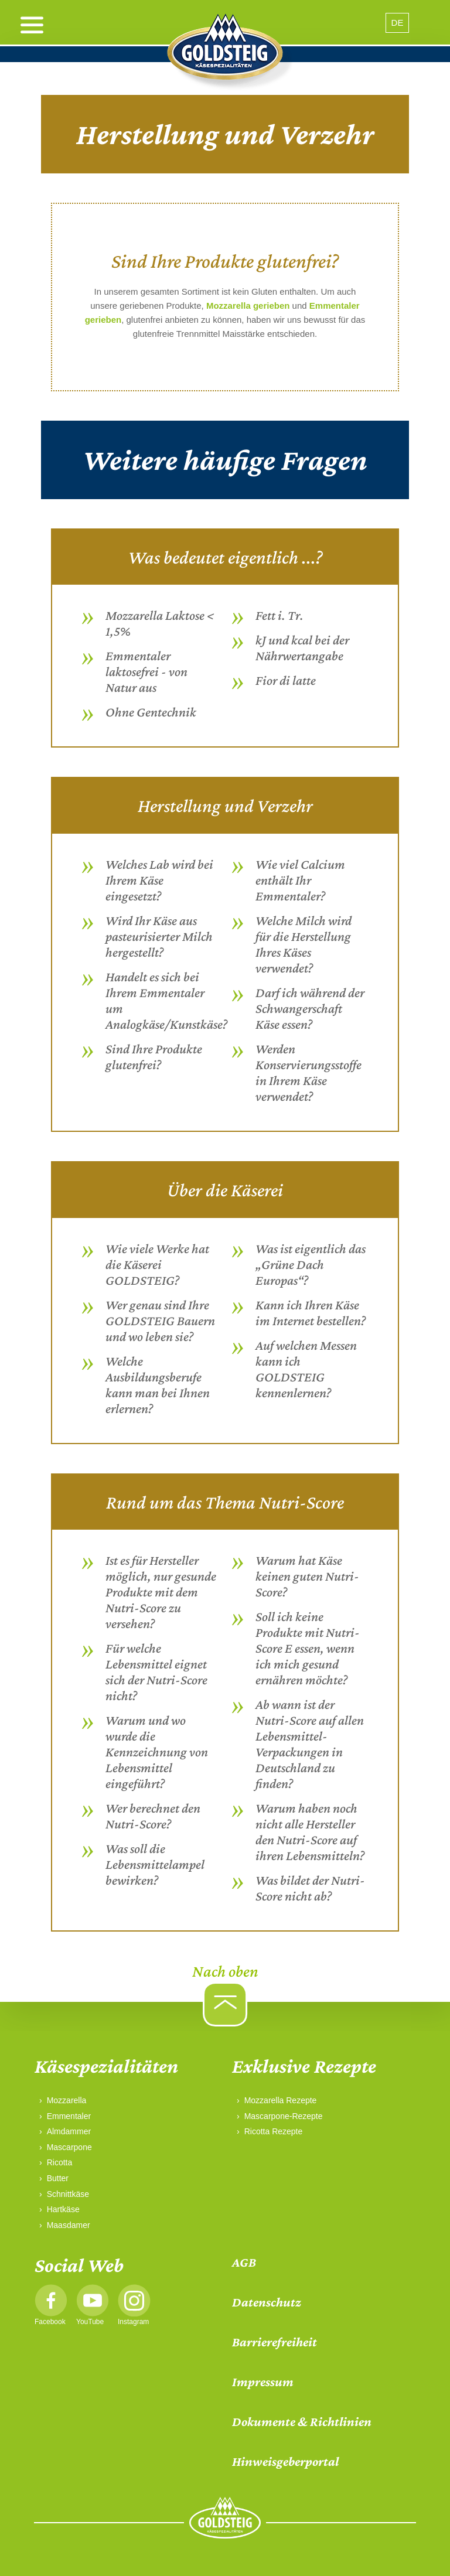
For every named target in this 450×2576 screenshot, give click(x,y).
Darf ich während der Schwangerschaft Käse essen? (309, 1008)
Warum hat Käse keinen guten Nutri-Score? (307, 1576)
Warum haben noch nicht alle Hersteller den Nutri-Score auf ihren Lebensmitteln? (309, 1831)
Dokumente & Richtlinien (301, 2421)
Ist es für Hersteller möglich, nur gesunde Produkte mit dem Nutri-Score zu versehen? (160, 1592)
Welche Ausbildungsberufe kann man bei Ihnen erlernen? (157, 1384)
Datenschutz (266, 2302)
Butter (58, 2178)
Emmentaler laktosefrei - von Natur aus (146, 671)
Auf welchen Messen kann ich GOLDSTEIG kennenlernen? (306, 1369)
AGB (244, 2262)
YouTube (90, 2322)
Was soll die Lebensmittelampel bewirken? (154, 1864)
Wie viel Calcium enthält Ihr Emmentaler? (300, 880)
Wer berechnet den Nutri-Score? (152, 1815)
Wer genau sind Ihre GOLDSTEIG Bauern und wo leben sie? (160, 1320)
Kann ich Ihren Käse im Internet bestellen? (310, 1312)
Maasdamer (68, 2225)
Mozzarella (67, 2100)
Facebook (50, 2322)
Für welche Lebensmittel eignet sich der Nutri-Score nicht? (156, 1671)
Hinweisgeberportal (285, 2461)
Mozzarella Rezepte (280, 2100)
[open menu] (32, 24)
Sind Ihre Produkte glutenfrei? (153, 1056)
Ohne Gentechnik (150, 711)
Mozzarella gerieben (248, 306)
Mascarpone (69, 2147)
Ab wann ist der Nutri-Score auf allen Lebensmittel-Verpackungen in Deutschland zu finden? (309, 1744)
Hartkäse (63, 2209)
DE (397, 23)
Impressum (263, 2381)
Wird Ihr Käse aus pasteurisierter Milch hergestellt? (159, 936)
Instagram (133, 2322)
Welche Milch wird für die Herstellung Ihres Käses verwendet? (303, 944)
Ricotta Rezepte (273, 2131)
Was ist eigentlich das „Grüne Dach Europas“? (310, 1264)
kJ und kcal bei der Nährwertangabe (302, 647)
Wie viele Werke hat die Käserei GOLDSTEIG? (157, 1264)
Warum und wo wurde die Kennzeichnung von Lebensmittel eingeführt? (156, 1751)
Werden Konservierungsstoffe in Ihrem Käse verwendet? (308, 1072)
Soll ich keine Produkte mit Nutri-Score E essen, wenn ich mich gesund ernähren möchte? (307, 1648)
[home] (225, 52)
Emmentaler (69, 2116)
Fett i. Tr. (279, 615)
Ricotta (60, 2162)
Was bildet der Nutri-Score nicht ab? (310, 1887)
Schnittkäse (68, 2194)
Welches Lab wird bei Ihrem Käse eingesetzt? (159, 880)
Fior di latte (285, 680)
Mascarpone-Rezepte (283, 2116)
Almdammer (69, 2131)
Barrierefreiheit (274, 2342)
